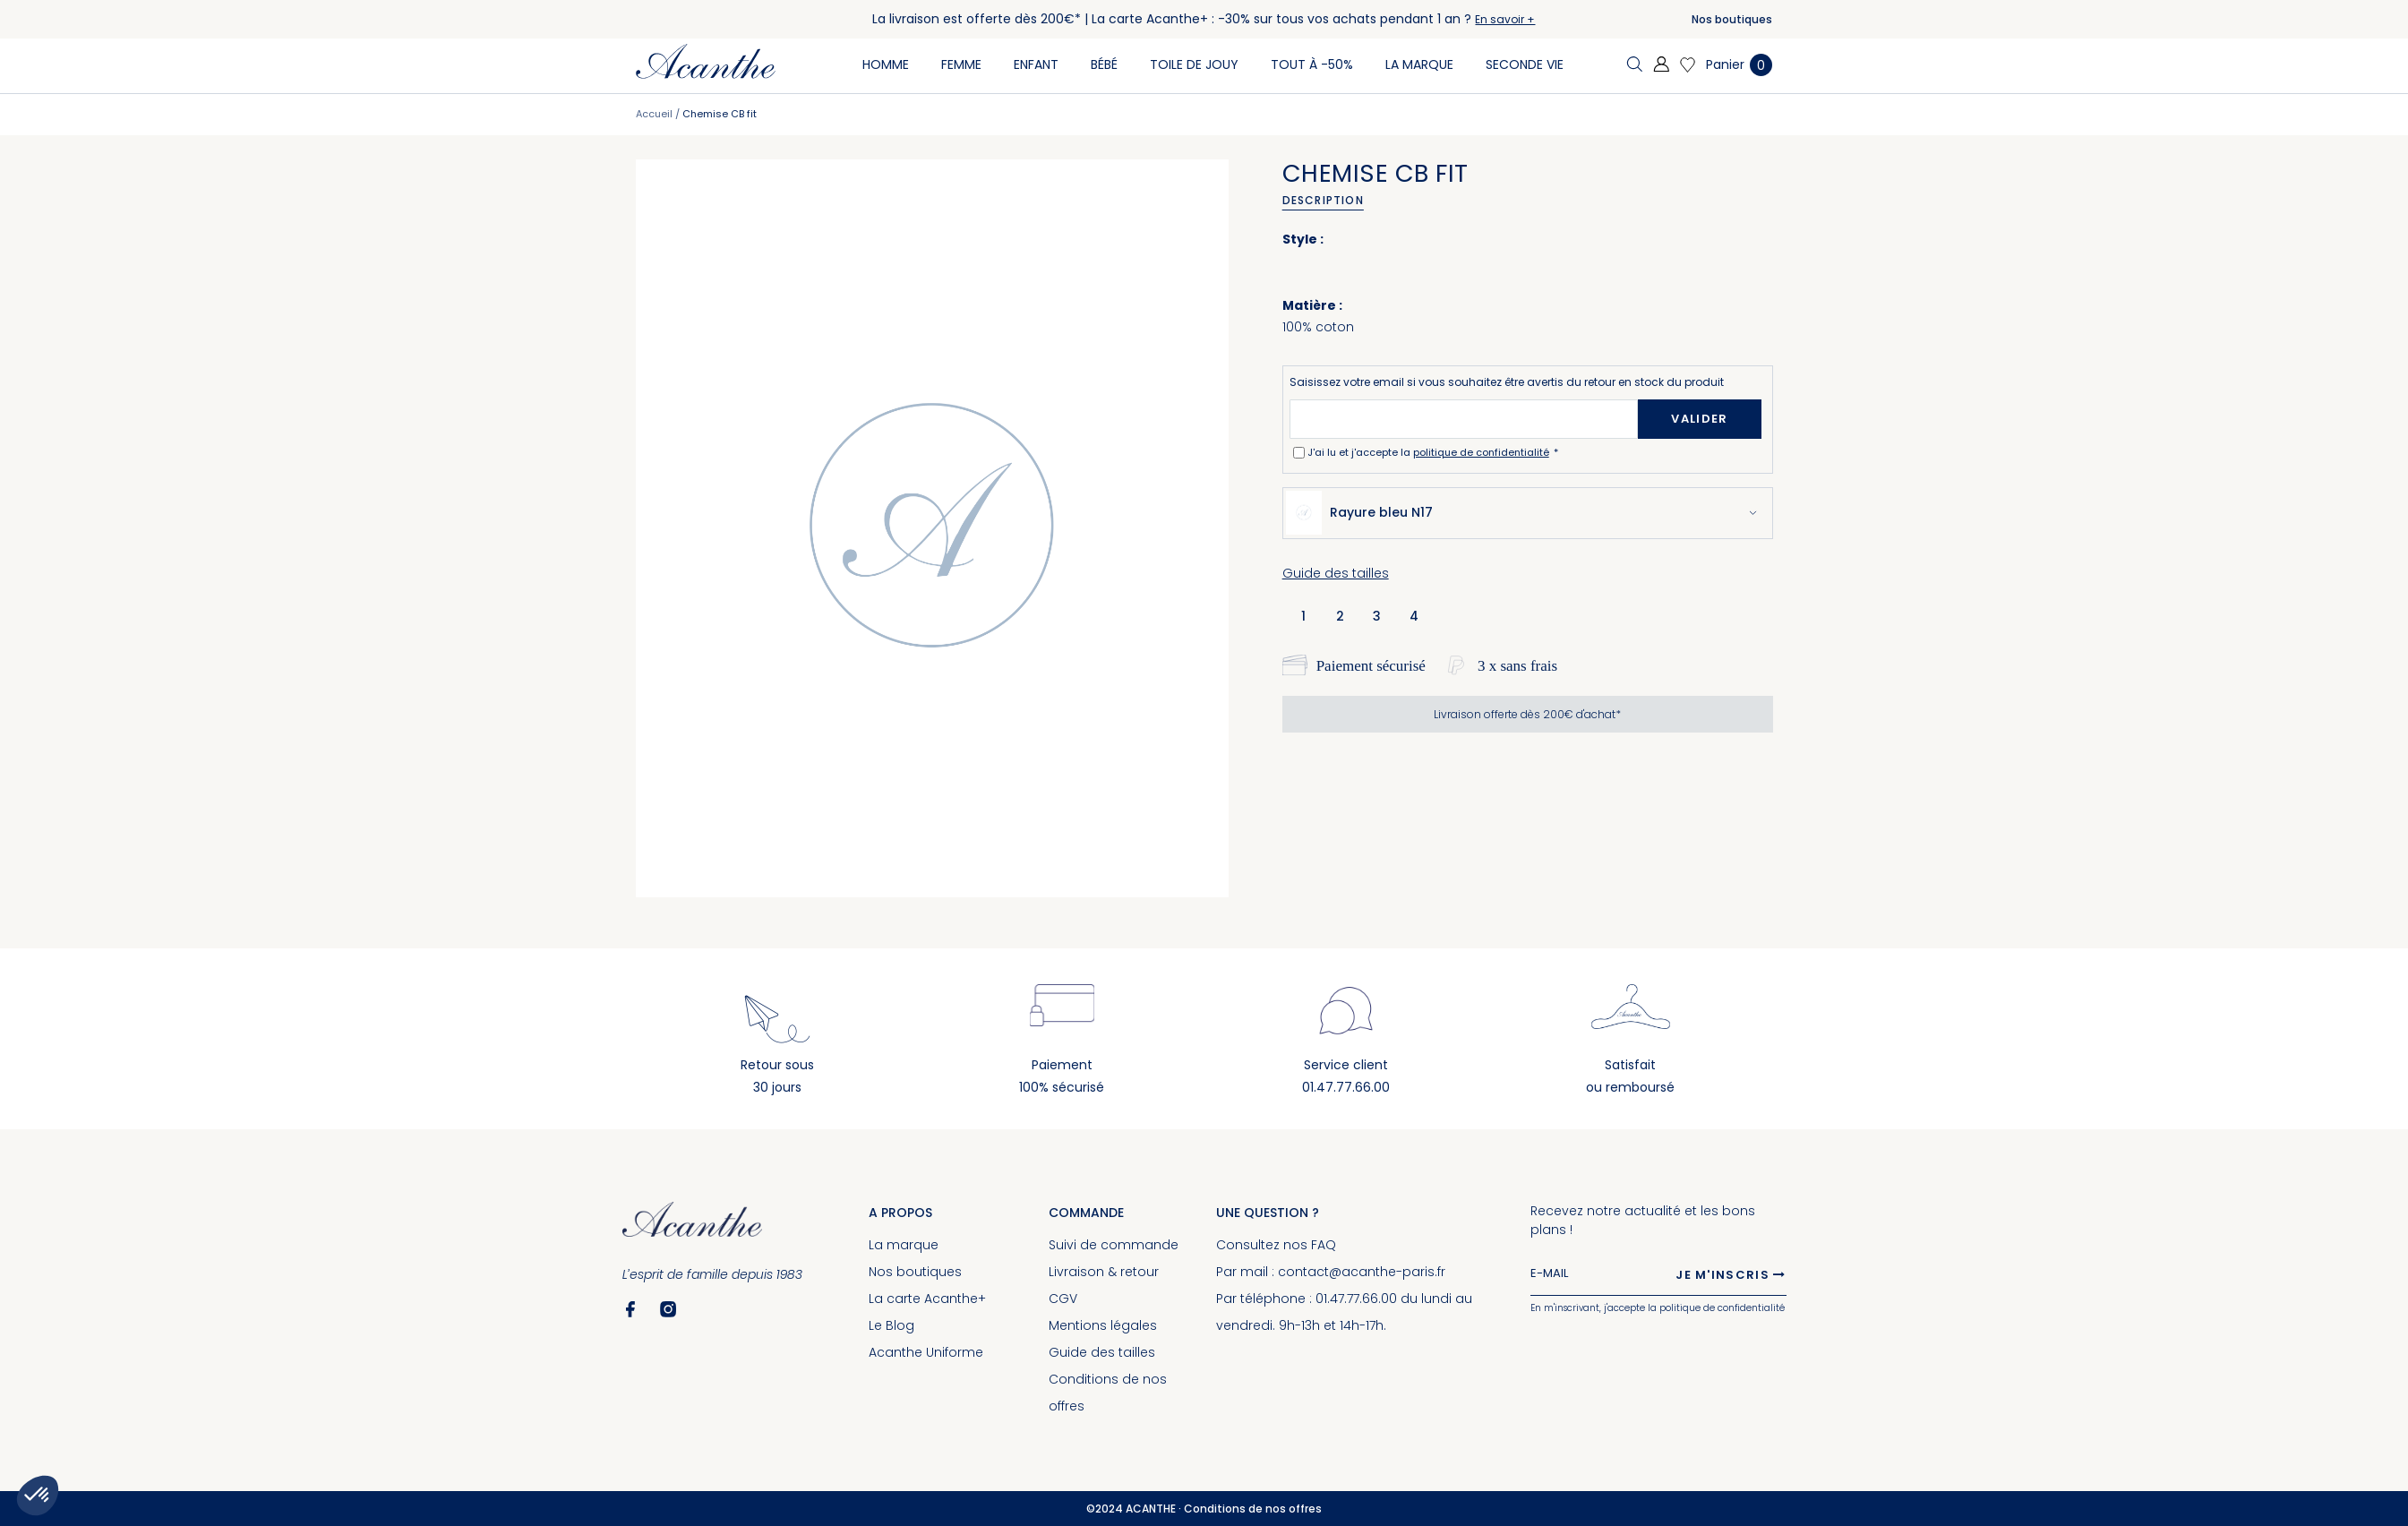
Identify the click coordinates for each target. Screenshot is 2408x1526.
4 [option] (1414, 616)
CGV (1063, 1298)
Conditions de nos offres (1253, 1508)
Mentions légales (1103, 1325)
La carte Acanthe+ (927, 1298)
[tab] (1329, 201)
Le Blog (891, 1325)
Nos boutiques (1732, 19)
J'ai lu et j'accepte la (1429, 452)
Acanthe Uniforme (926, 1352)
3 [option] (1377, 616)
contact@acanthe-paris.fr (1361, 1272)
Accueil (654, 114)
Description (1323, 200)
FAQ (1323, 1245)
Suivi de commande (1113, 1245)
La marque (903, 1245)
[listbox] (1365, 615)
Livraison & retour (1104, 1272)
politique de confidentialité (1481, 452)
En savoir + (1505, 19)
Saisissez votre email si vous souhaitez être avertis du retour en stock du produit (1507, 382)
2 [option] (1340, 616)
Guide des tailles (1335, 573)
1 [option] (1303, 616)
